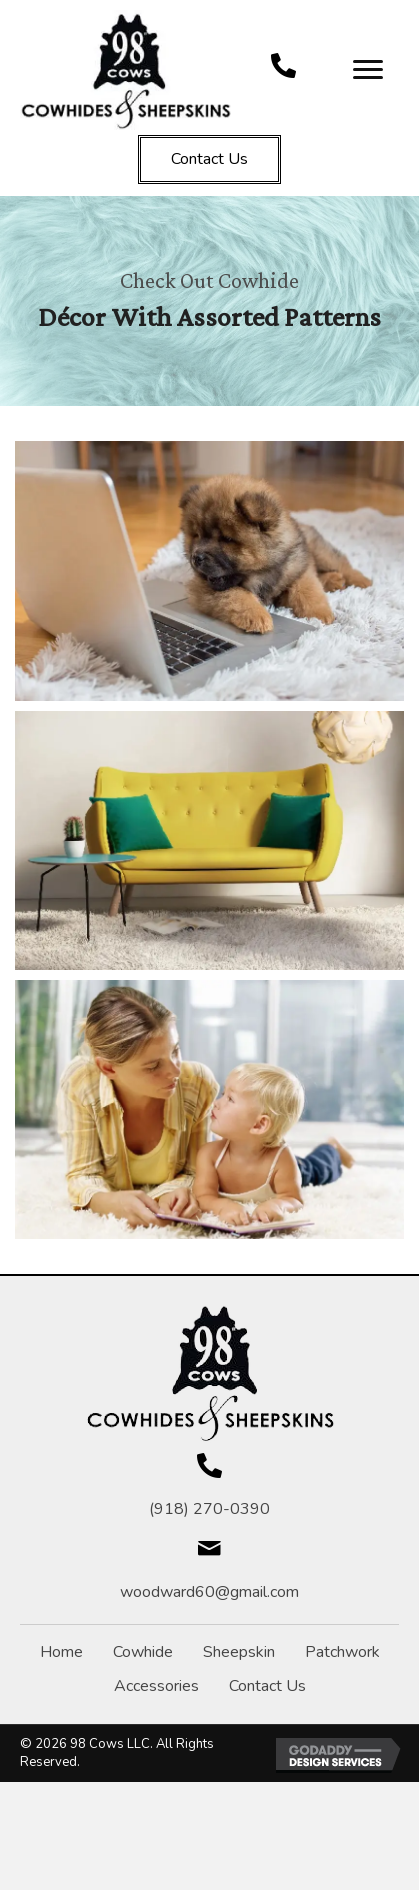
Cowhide (143, 1652)
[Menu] (368, 70)
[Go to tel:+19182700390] (283, 65)
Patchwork (342, 1652)
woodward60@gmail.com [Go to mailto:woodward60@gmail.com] (209, 1592)
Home (61, 1652)
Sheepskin (239, 1652)
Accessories (156, 1686)
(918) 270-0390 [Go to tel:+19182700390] (209, 1509)
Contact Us (267, 1686)
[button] (209, 159)
